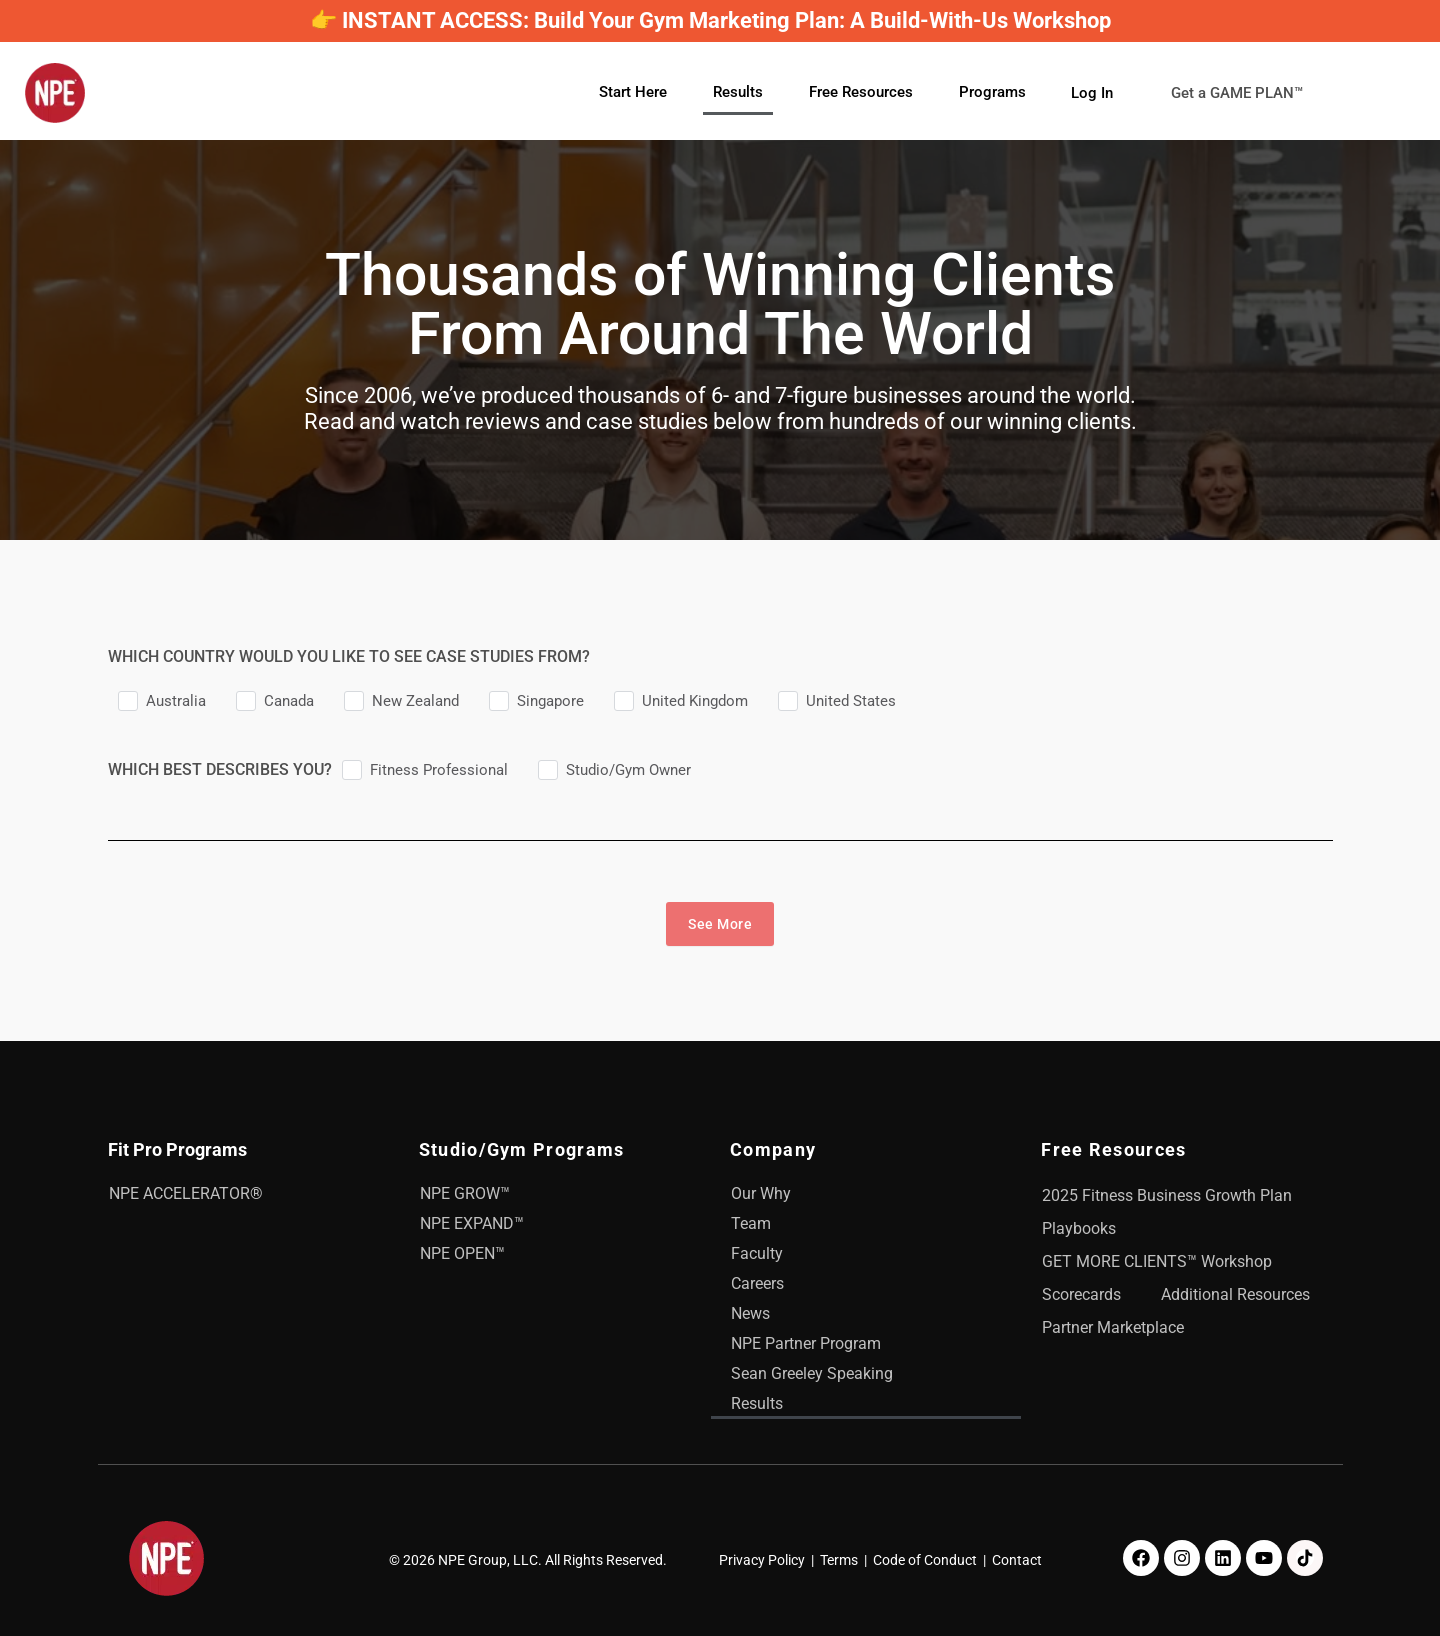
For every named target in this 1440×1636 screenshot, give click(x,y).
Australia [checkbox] (176, 701)
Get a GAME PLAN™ (1251, 93)
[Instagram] (1182, 1558)
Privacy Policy (762, 1560)
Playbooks (1079, 1228)
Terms (839, 1560)
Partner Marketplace (1113, 1327)
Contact (1017, 1560)
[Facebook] (1141, 1558)
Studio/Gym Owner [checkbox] (628, 770)
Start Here (633, 92)
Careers (757, 1283)
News (750, 1313)
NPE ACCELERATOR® (186, 1193)
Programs (992, 92)
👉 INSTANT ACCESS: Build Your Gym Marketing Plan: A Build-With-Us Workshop (710, 20)
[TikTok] (1305, 1558)
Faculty (757, 1253)
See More (720, 924)
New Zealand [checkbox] (415, 701)
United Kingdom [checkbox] (695, 701)
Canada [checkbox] (289, 701)
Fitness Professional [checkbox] (439, 770)
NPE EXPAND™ (472, 1223)
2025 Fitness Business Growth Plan (1167, 1195)
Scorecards (1081, 1294)
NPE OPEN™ (462, 1253)
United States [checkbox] (851, 701)
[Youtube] (1264, 1558)
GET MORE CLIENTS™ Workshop (1157, 1261)
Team (751, 1223)
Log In (1092, 92)
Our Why (761, 1193)
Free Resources (861, 92)
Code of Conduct (925, 1560)
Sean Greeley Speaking (812, 1373)
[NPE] (55, 93)
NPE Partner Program (806, 1343)
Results (738, 92)
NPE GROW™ (465, 1193)
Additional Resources (1235, 1294)
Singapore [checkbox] (550, 701)
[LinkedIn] (1223, 1558)
